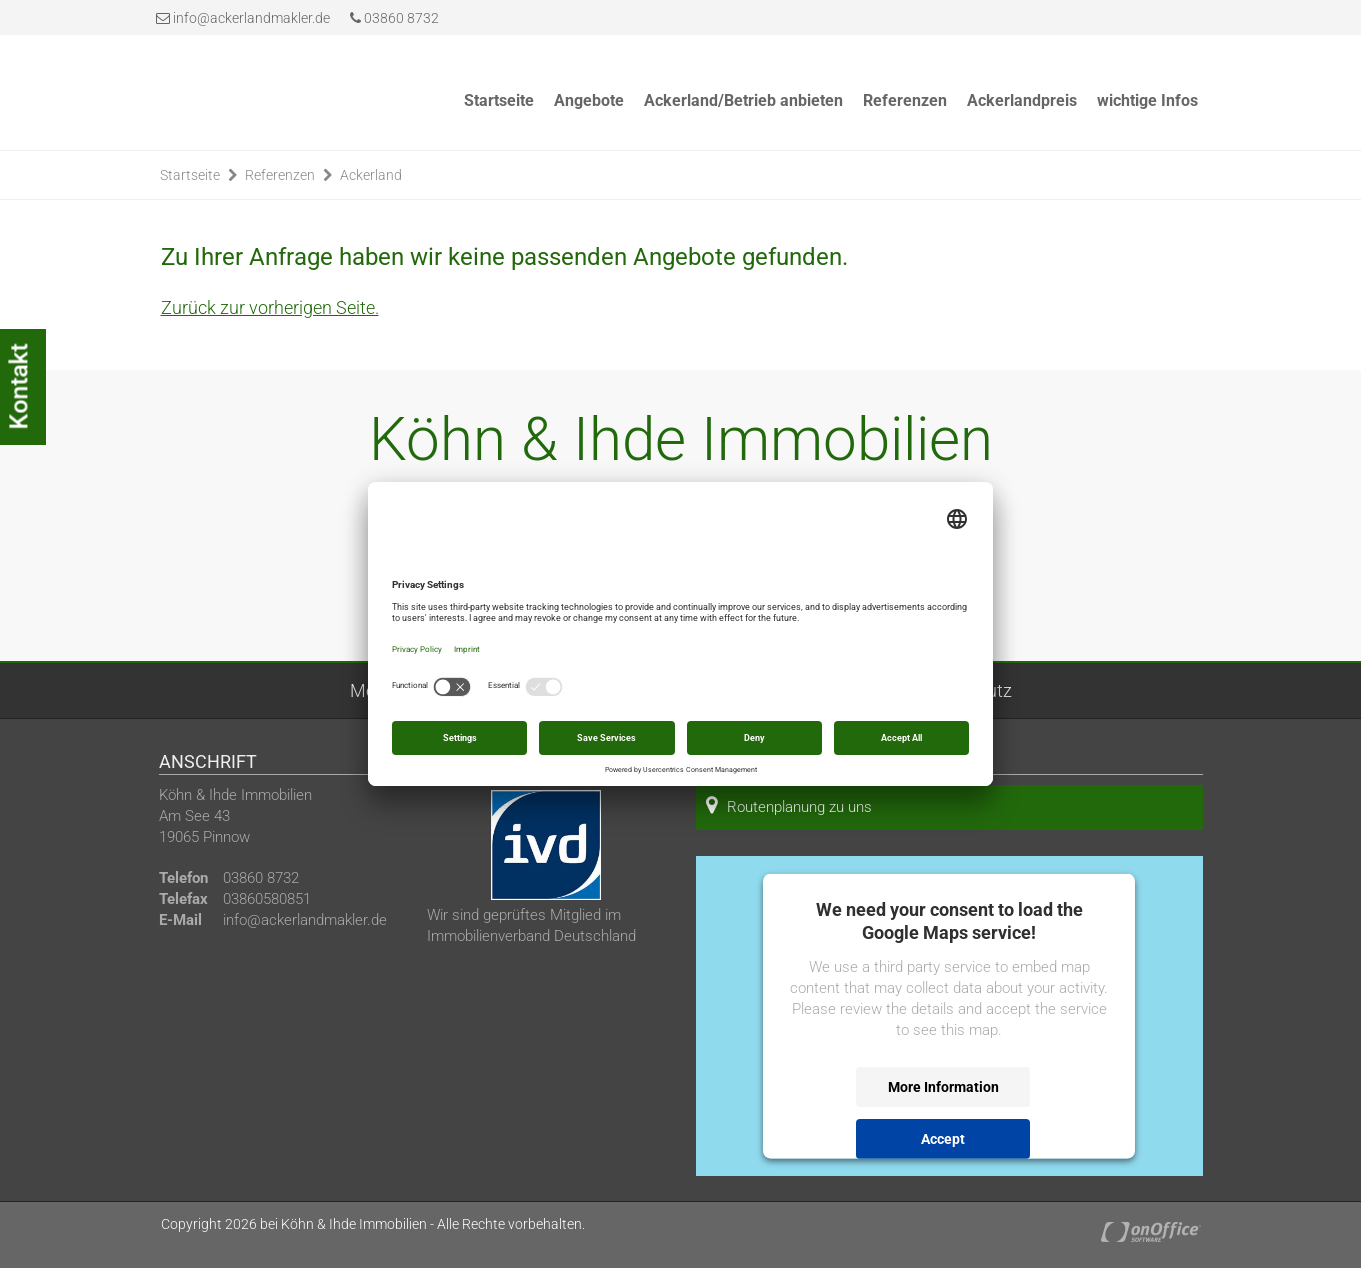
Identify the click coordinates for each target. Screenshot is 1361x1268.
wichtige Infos (1147, 100)
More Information (943, 1087)
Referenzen (905, 100)
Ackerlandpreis (1022, 100)
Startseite (499, 100)
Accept (943, 1139)
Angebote (589, 100)
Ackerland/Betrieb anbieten (743, 100)
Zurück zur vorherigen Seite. (270, 307)
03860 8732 (394, 18)
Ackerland (371, 175)
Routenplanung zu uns (789, 805)
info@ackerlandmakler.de (251, 18)
